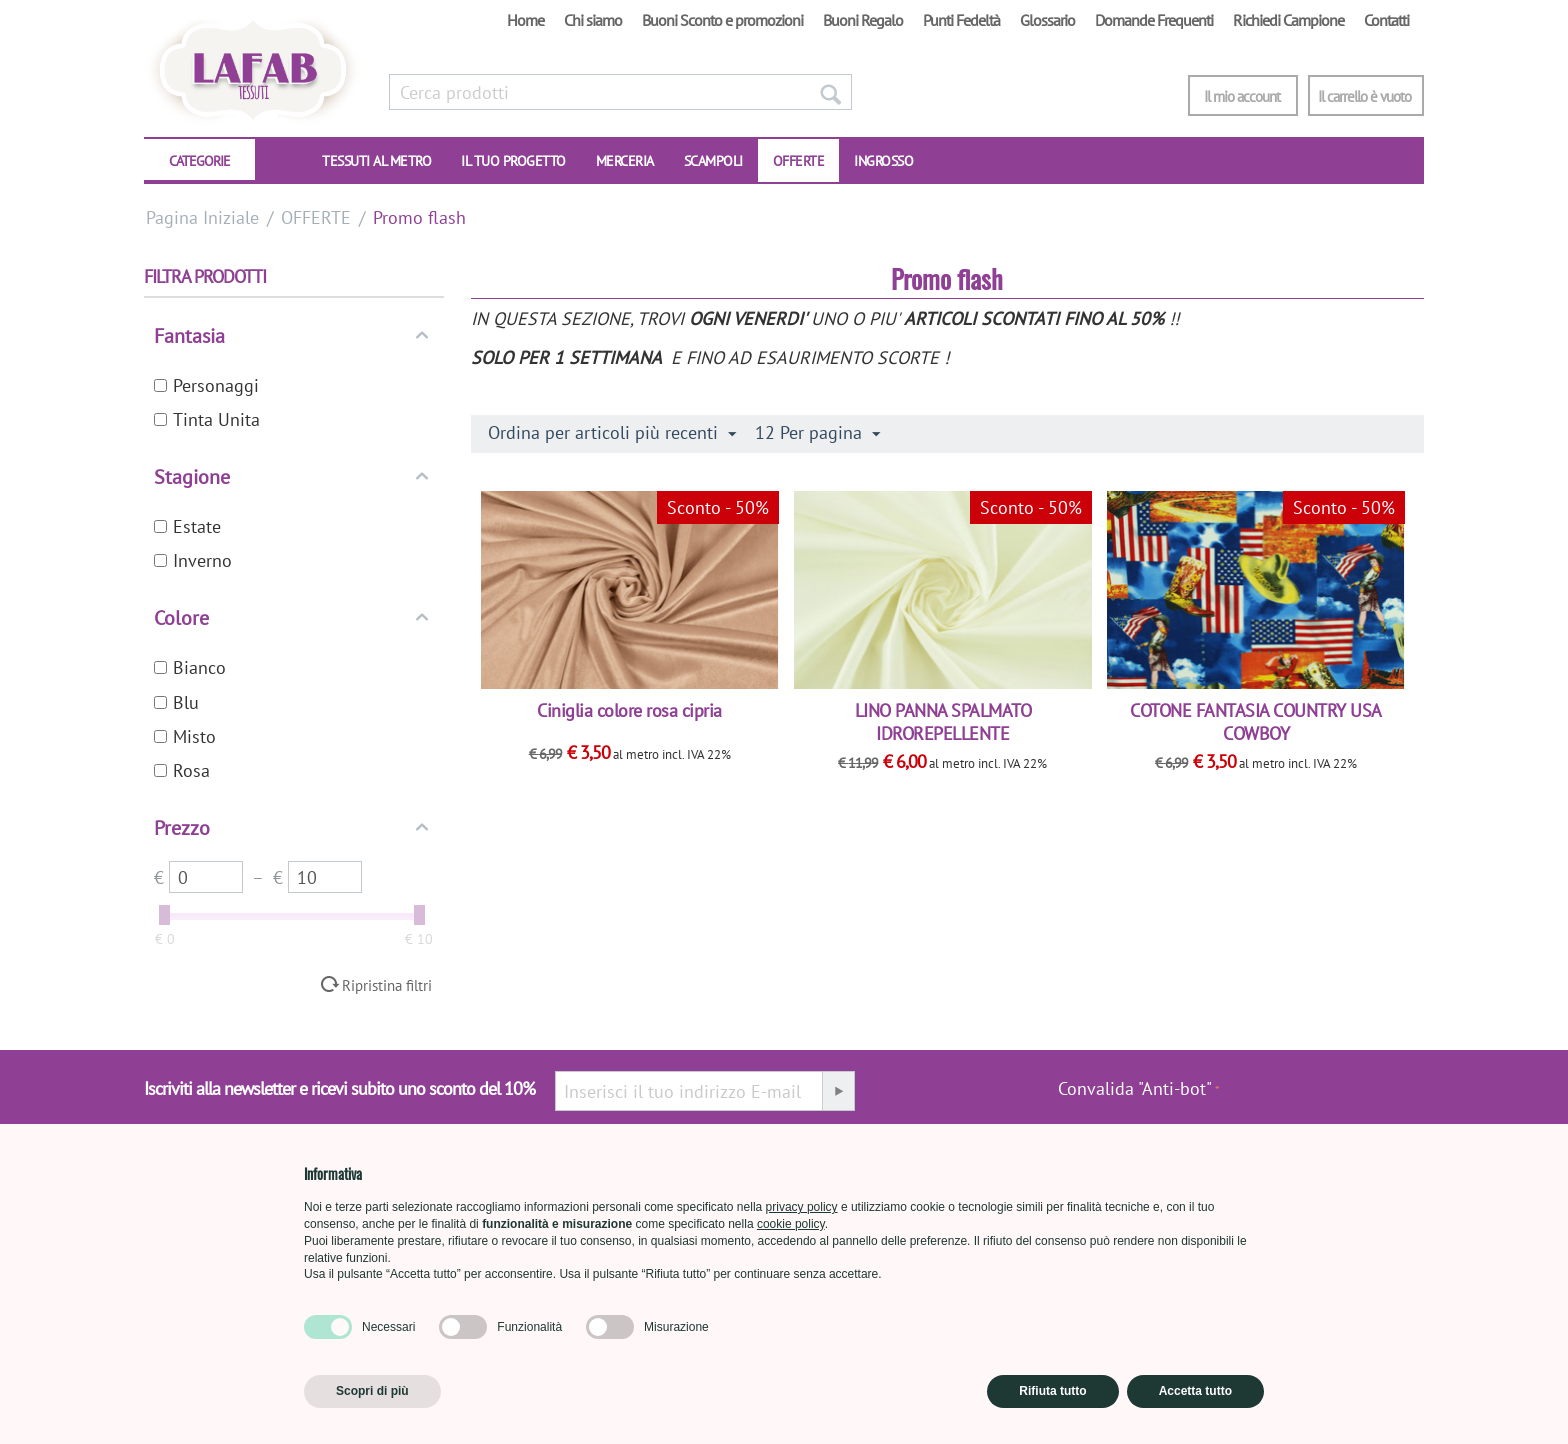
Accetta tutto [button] (1195, 1391)
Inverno (193, 560)
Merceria (625, 161)
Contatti (1386, 20)
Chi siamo (593, 20)
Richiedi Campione (1288, 20)
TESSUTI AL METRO (376, 161)
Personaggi (206, 385)
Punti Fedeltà (961, 20)
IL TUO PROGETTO (513, 161)
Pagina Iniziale (202, 217)
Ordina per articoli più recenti (612, 433)
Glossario (1047, 20)
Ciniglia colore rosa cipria (629, 710)
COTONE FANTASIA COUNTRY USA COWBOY (1256, 722)
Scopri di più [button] (372, 1391)
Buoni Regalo (863, 20)
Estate (187, 526)
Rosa (182, 770)
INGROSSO (883, 161)
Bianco (190, 667)
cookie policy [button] (791, 1224)
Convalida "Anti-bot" (1135, 1088)
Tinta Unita (207, 419)
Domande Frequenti (1154, 20)
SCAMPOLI (713, 161)
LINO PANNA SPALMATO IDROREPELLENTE (943, 722)
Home (525, 20)
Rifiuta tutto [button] (1052, 1391)
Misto (185, 736)
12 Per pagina (817, 433)
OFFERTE (799, 161)
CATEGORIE (199, 161)
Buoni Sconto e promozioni (722, 20)
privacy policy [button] (802, 1207)
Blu (176, 702)
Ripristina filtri (387, 985)
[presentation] (1322, 1099)
